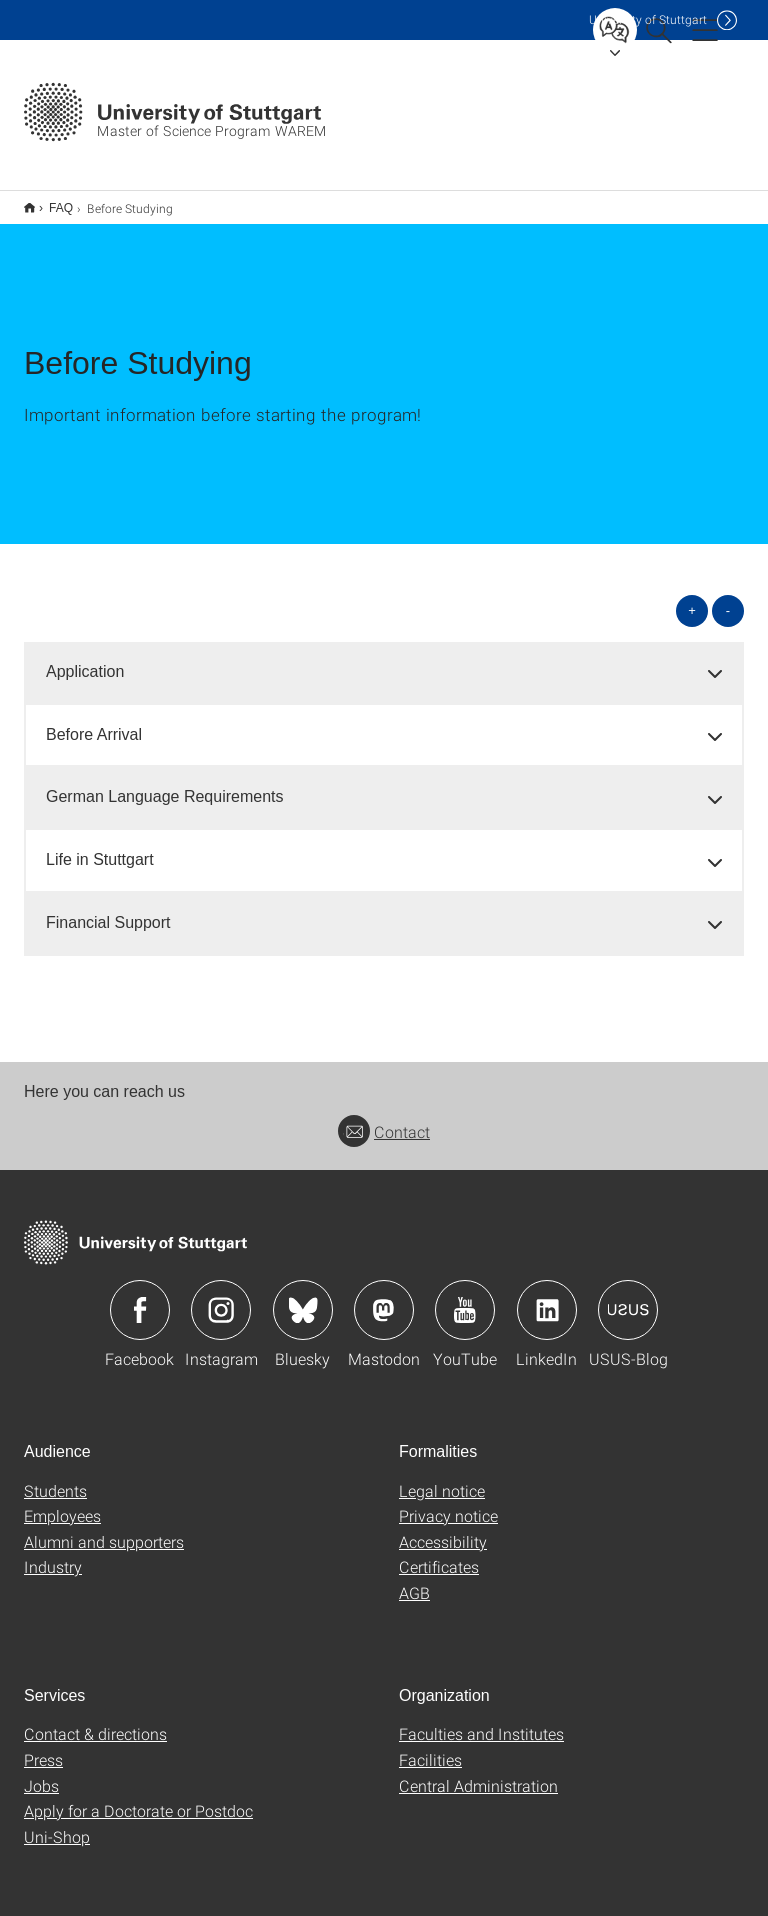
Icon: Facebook (140, 1297)
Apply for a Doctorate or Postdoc (138, 1797)
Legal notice (442, 1477)
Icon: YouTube (465, 1297)
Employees (62, 1502)
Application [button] (85, 658)
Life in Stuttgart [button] (100, 846)
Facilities (430, 1746)
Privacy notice (448, 1502)
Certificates (439, 1553)
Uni (648, 19)
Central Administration (478, 1772)
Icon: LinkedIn (547, 1297)
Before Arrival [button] (94, 721)
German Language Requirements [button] (164, 783)
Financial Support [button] (108, 909)
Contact (384, 1118)
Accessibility (443, 1528)
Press (43, 1746)
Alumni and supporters (104, 1528)
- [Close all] (728, 597)
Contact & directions (95, 1720)
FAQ (50, 201)
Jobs (41, 1772)
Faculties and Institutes (481, 1720)
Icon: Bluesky (303, 1297)
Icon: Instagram (221, 1297)
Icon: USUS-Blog (628, 1297)
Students (55, 1477)
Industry (53, 1553)
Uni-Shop (57, 1823)
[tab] (384, 659)
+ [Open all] (692, 597)
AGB (414, 1579)
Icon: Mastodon (384, 1297)
